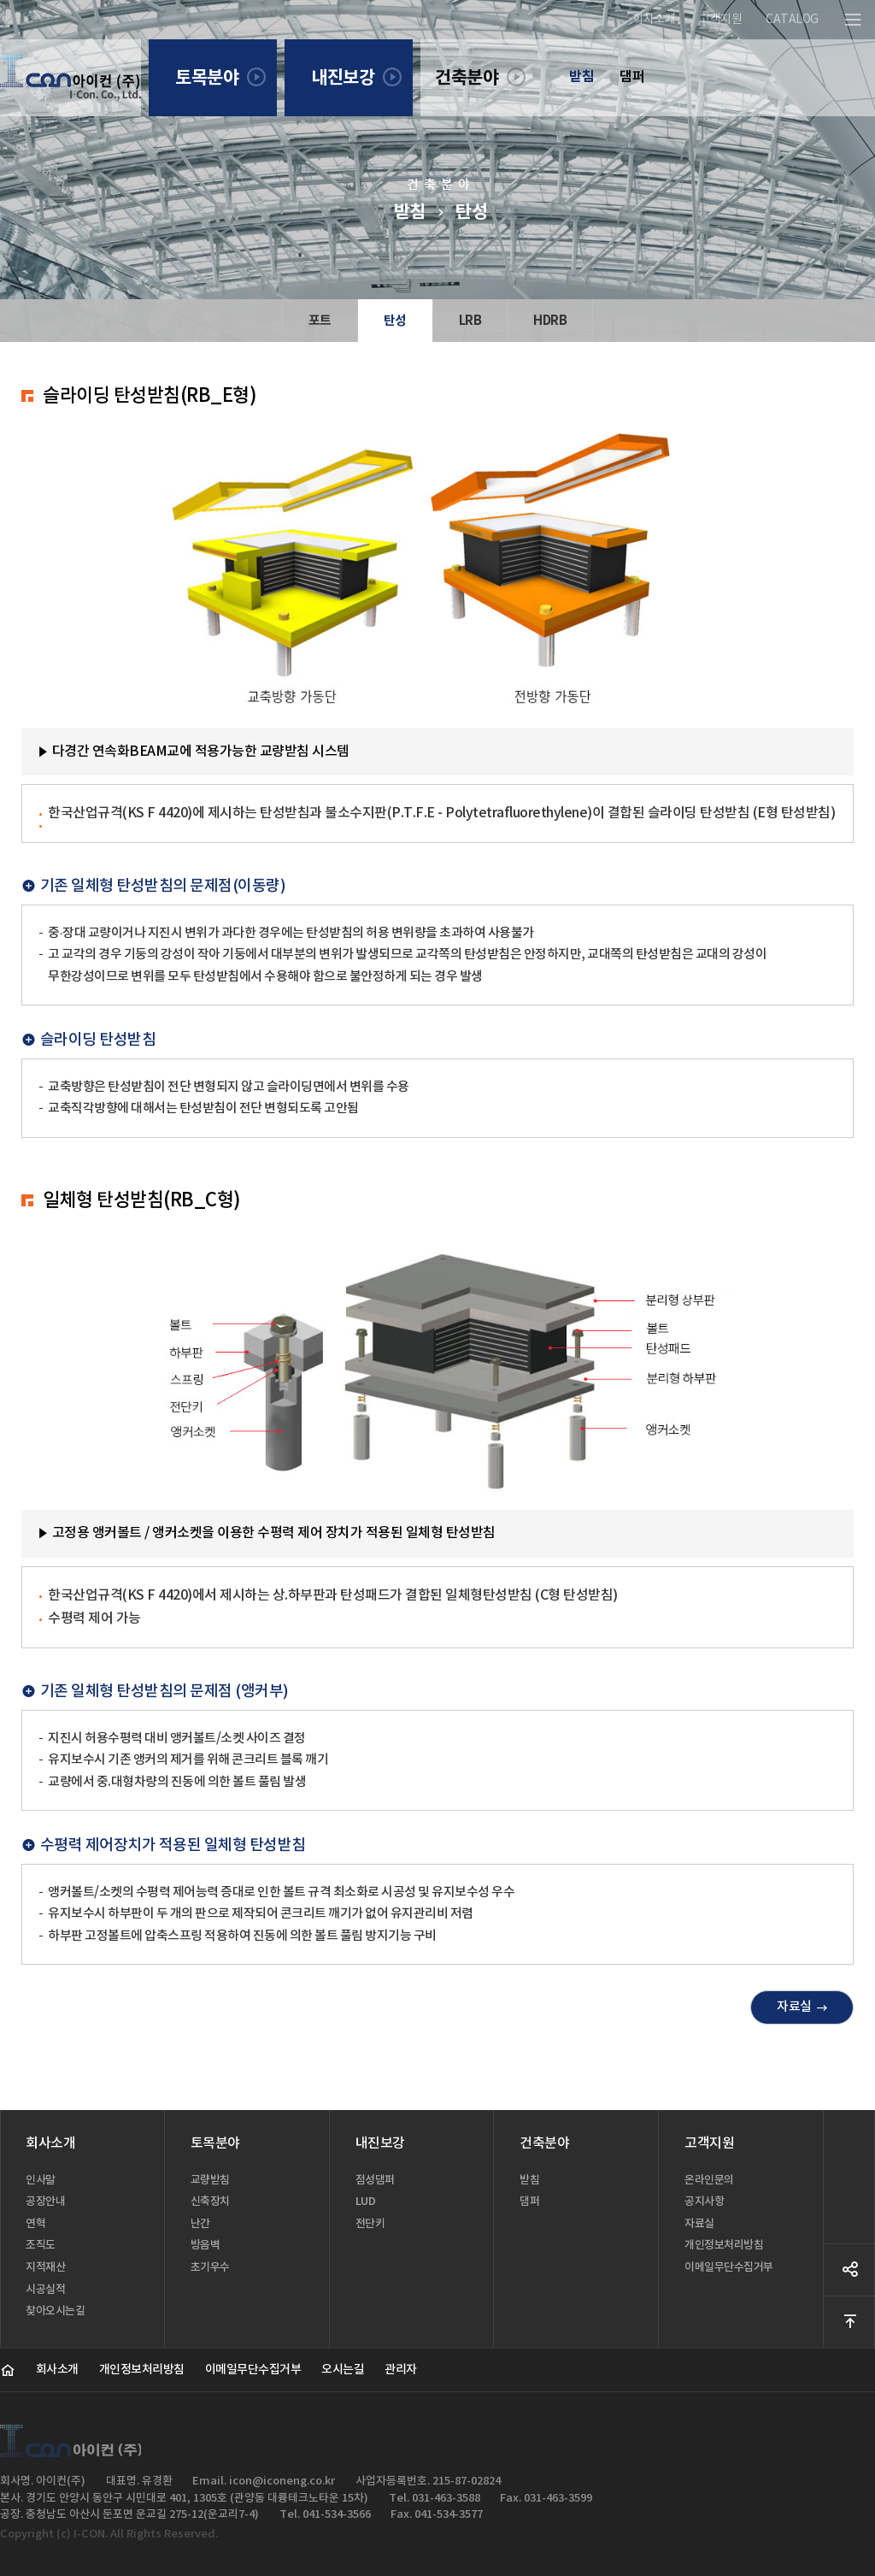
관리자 (401, 2369)
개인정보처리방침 (142, 2369)
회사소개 (57, 2369)
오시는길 (342, 2369)
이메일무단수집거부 (253, 2369)
